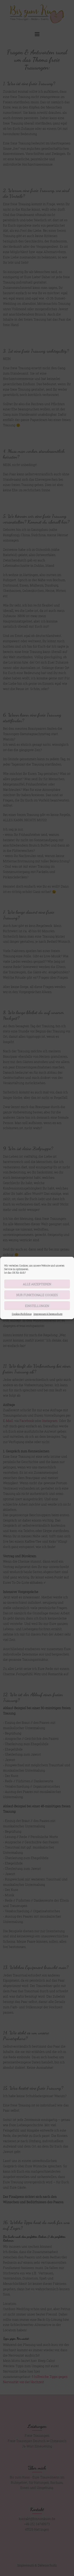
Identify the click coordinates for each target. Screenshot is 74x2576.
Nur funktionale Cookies (37, 1298)
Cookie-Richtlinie (22, 1317)
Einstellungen (37, 1309)
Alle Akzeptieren (37, 1287)
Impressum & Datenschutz (48, 1317)
